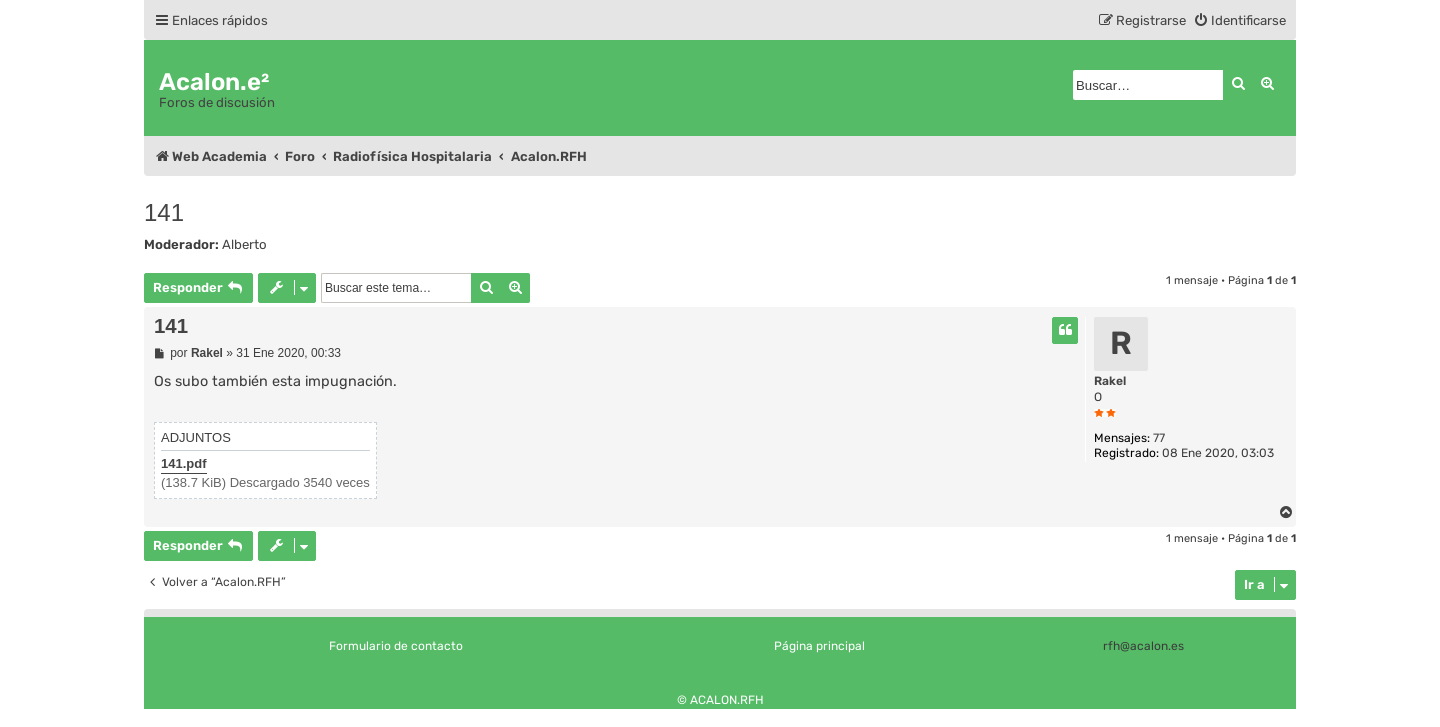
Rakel (1110, 381)
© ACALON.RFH (720, 700)
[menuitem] (1239, 20)
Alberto (244, 244)
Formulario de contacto (396, 646)
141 (164, 212)
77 (1159, 438)
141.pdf (184, 463)
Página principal (819, 646)
